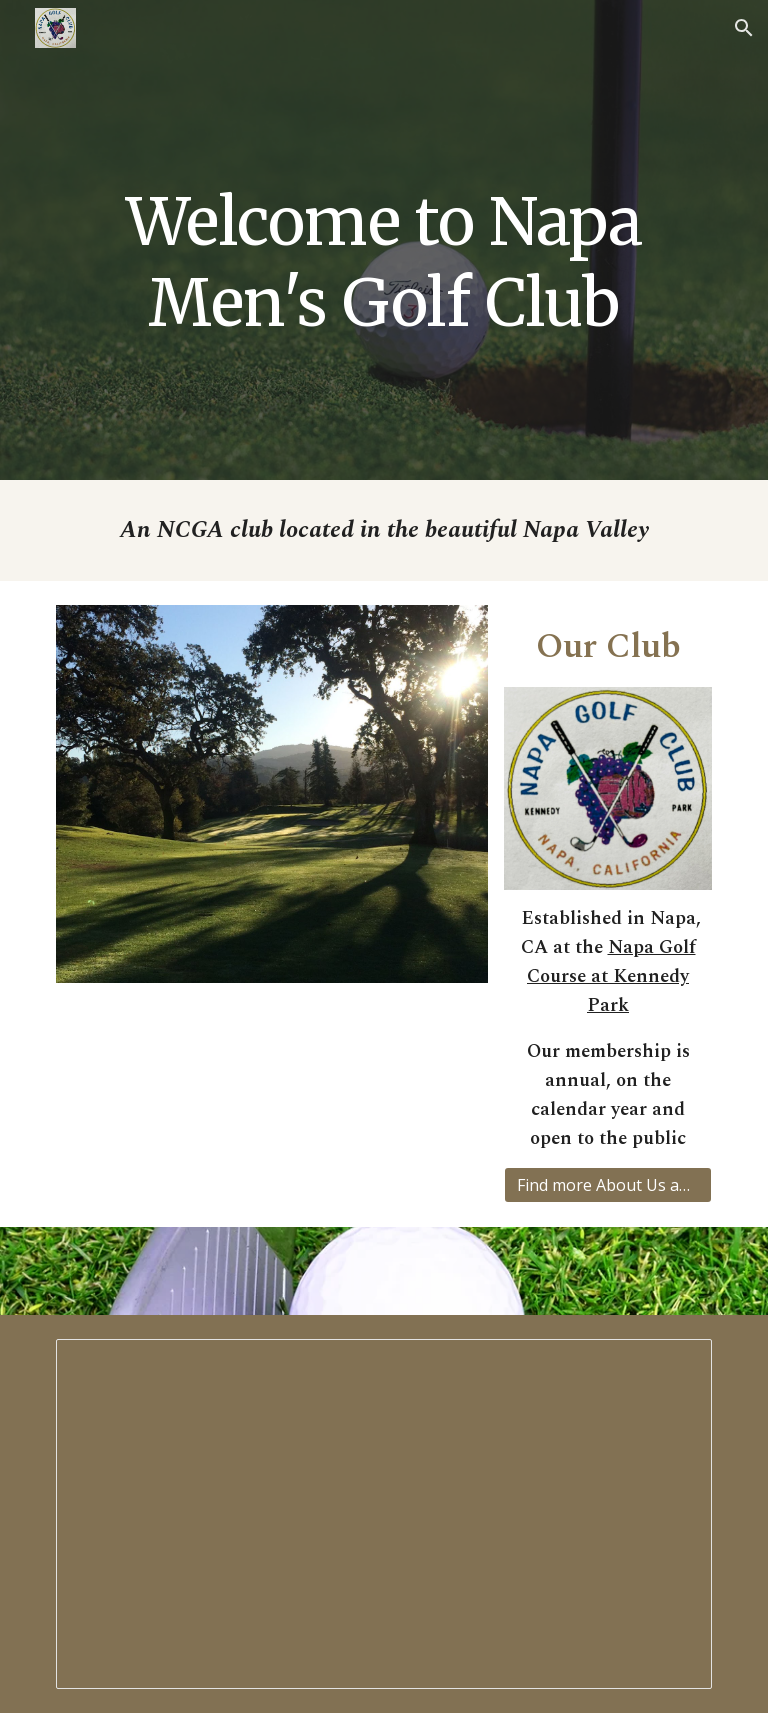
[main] (383, 240)
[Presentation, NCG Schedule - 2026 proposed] (383, 1514)
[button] (744, 28)
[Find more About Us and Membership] (607, 1185)
